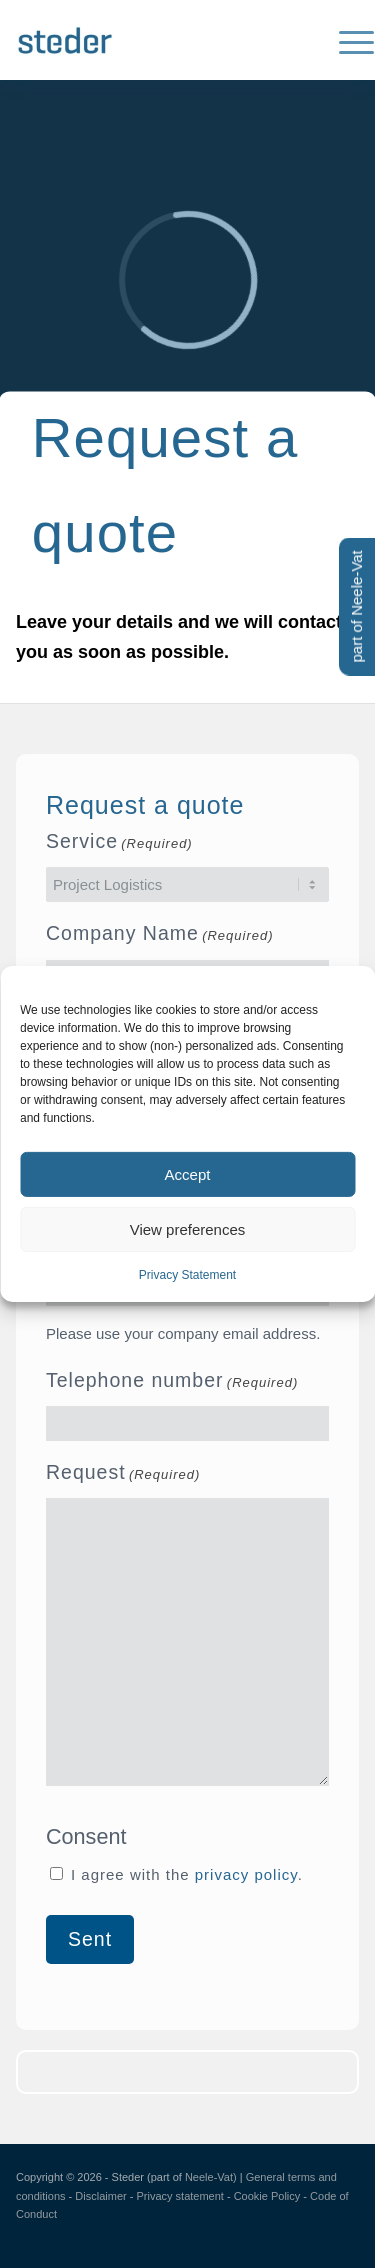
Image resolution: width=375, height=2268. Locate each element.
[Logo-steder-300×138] (153, 40)
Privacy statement (179, 2196)
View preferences (188, 1228)
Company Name (160, 936)
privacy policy (246, 1874)
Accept (188, 1173)
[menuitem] (346, 40)
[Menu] (346, 40)
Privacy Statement (187, 1275)
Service (119, 844)
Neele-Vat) (211, 2177)
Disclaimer (100, 2196)
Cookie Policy (267, 2196)
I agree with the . (187, 1874)
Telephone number (172, 1383)
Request (123, 1475)
